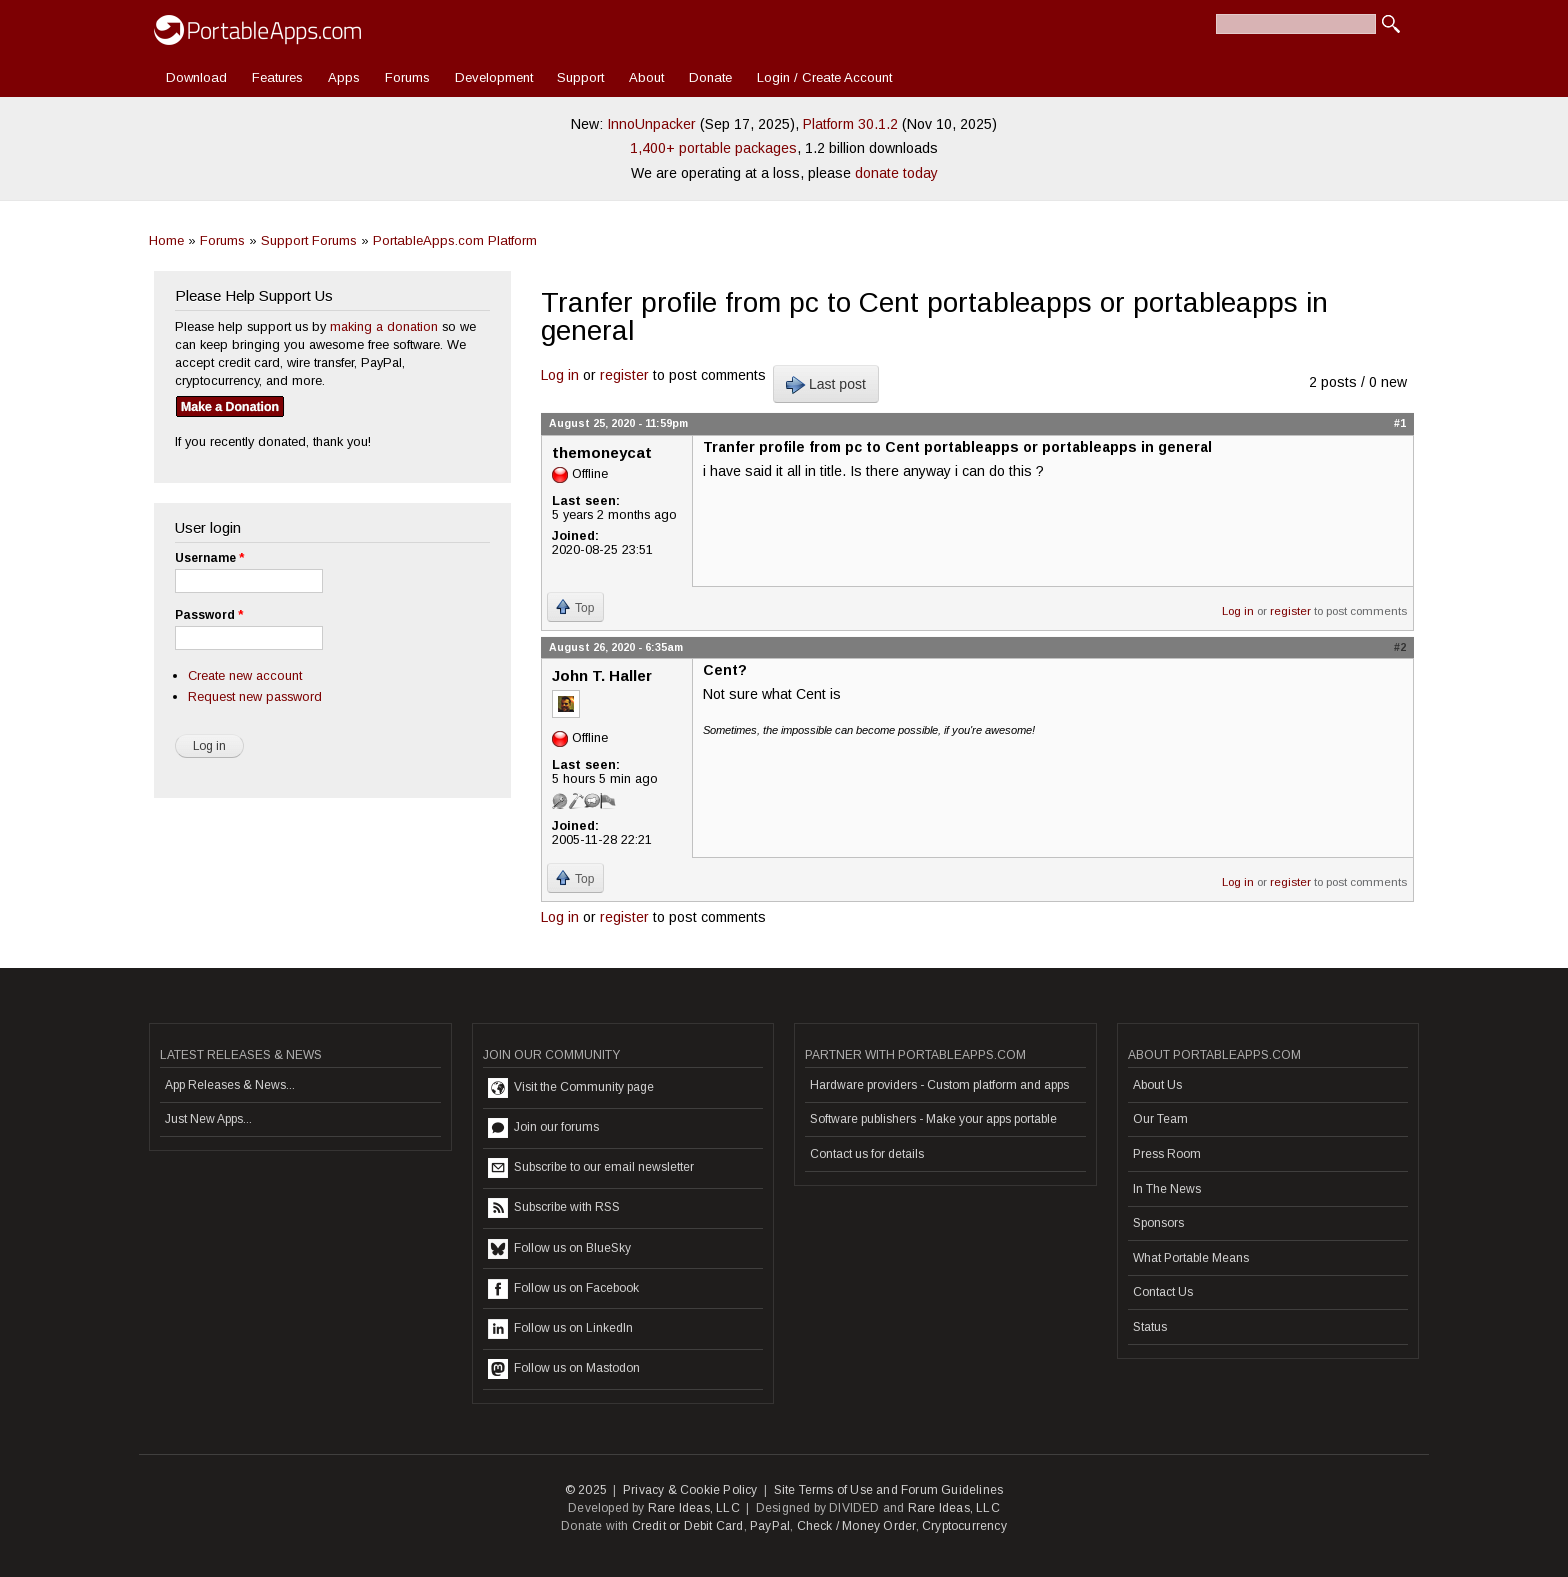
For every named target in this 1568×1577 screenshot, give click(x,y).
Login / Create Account (824, 77)
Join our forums (543, 1128)
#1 (1400, 423)
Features (277, 77)
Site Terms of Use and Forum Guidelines (889, 1490)
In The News (1167, 1189)
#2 (1400, 647)
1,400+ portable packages (713, 148)
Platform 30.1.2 (850, 124)
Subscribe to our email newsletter (591, 1168)
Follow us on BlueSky (559, 1249)
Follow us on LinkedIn (560, 1329)
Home (166, 240)
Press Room (1167, 1154)
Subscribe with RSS (554, 1208)
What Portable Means (1191, 1258)
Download (196, 77)
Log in (560, 375)
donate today (896, 173)
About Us (1157, 1085)
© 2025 (586, 1490)
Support (580, 77)
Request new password (255, 696)
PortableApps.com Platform (455, 240)
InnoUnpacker (651, 124)
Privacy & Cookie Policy (690, 1490)
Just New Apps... (208, 1119)
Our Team (1160, 1119)
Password (209, 615)
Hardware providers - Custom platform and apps (939, 1085)
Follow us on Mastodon (564, 1369)
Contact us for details (867, 1154)
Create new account (245, 675)
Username (209, 558)
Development (494, 77)
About (646, 77)
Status (1150, 1327)
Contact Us (1163, 1292)
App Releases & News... (230, 1085)
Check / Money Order (856, 1526)
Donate (710, 77)
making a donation (384, 326)
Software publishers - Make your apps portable (933, 1119)
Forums (407, 77)
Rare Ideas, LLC (694, 1508)
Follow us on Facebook (563, 1289)
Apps (344, 77)
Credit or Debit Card (688, 1526)
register (624, 375)
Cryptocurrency (964, 1526)
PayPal (770, 1526)
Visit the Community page (571, 1088)
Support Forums (309, 240)
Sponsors (1158, 1223)
